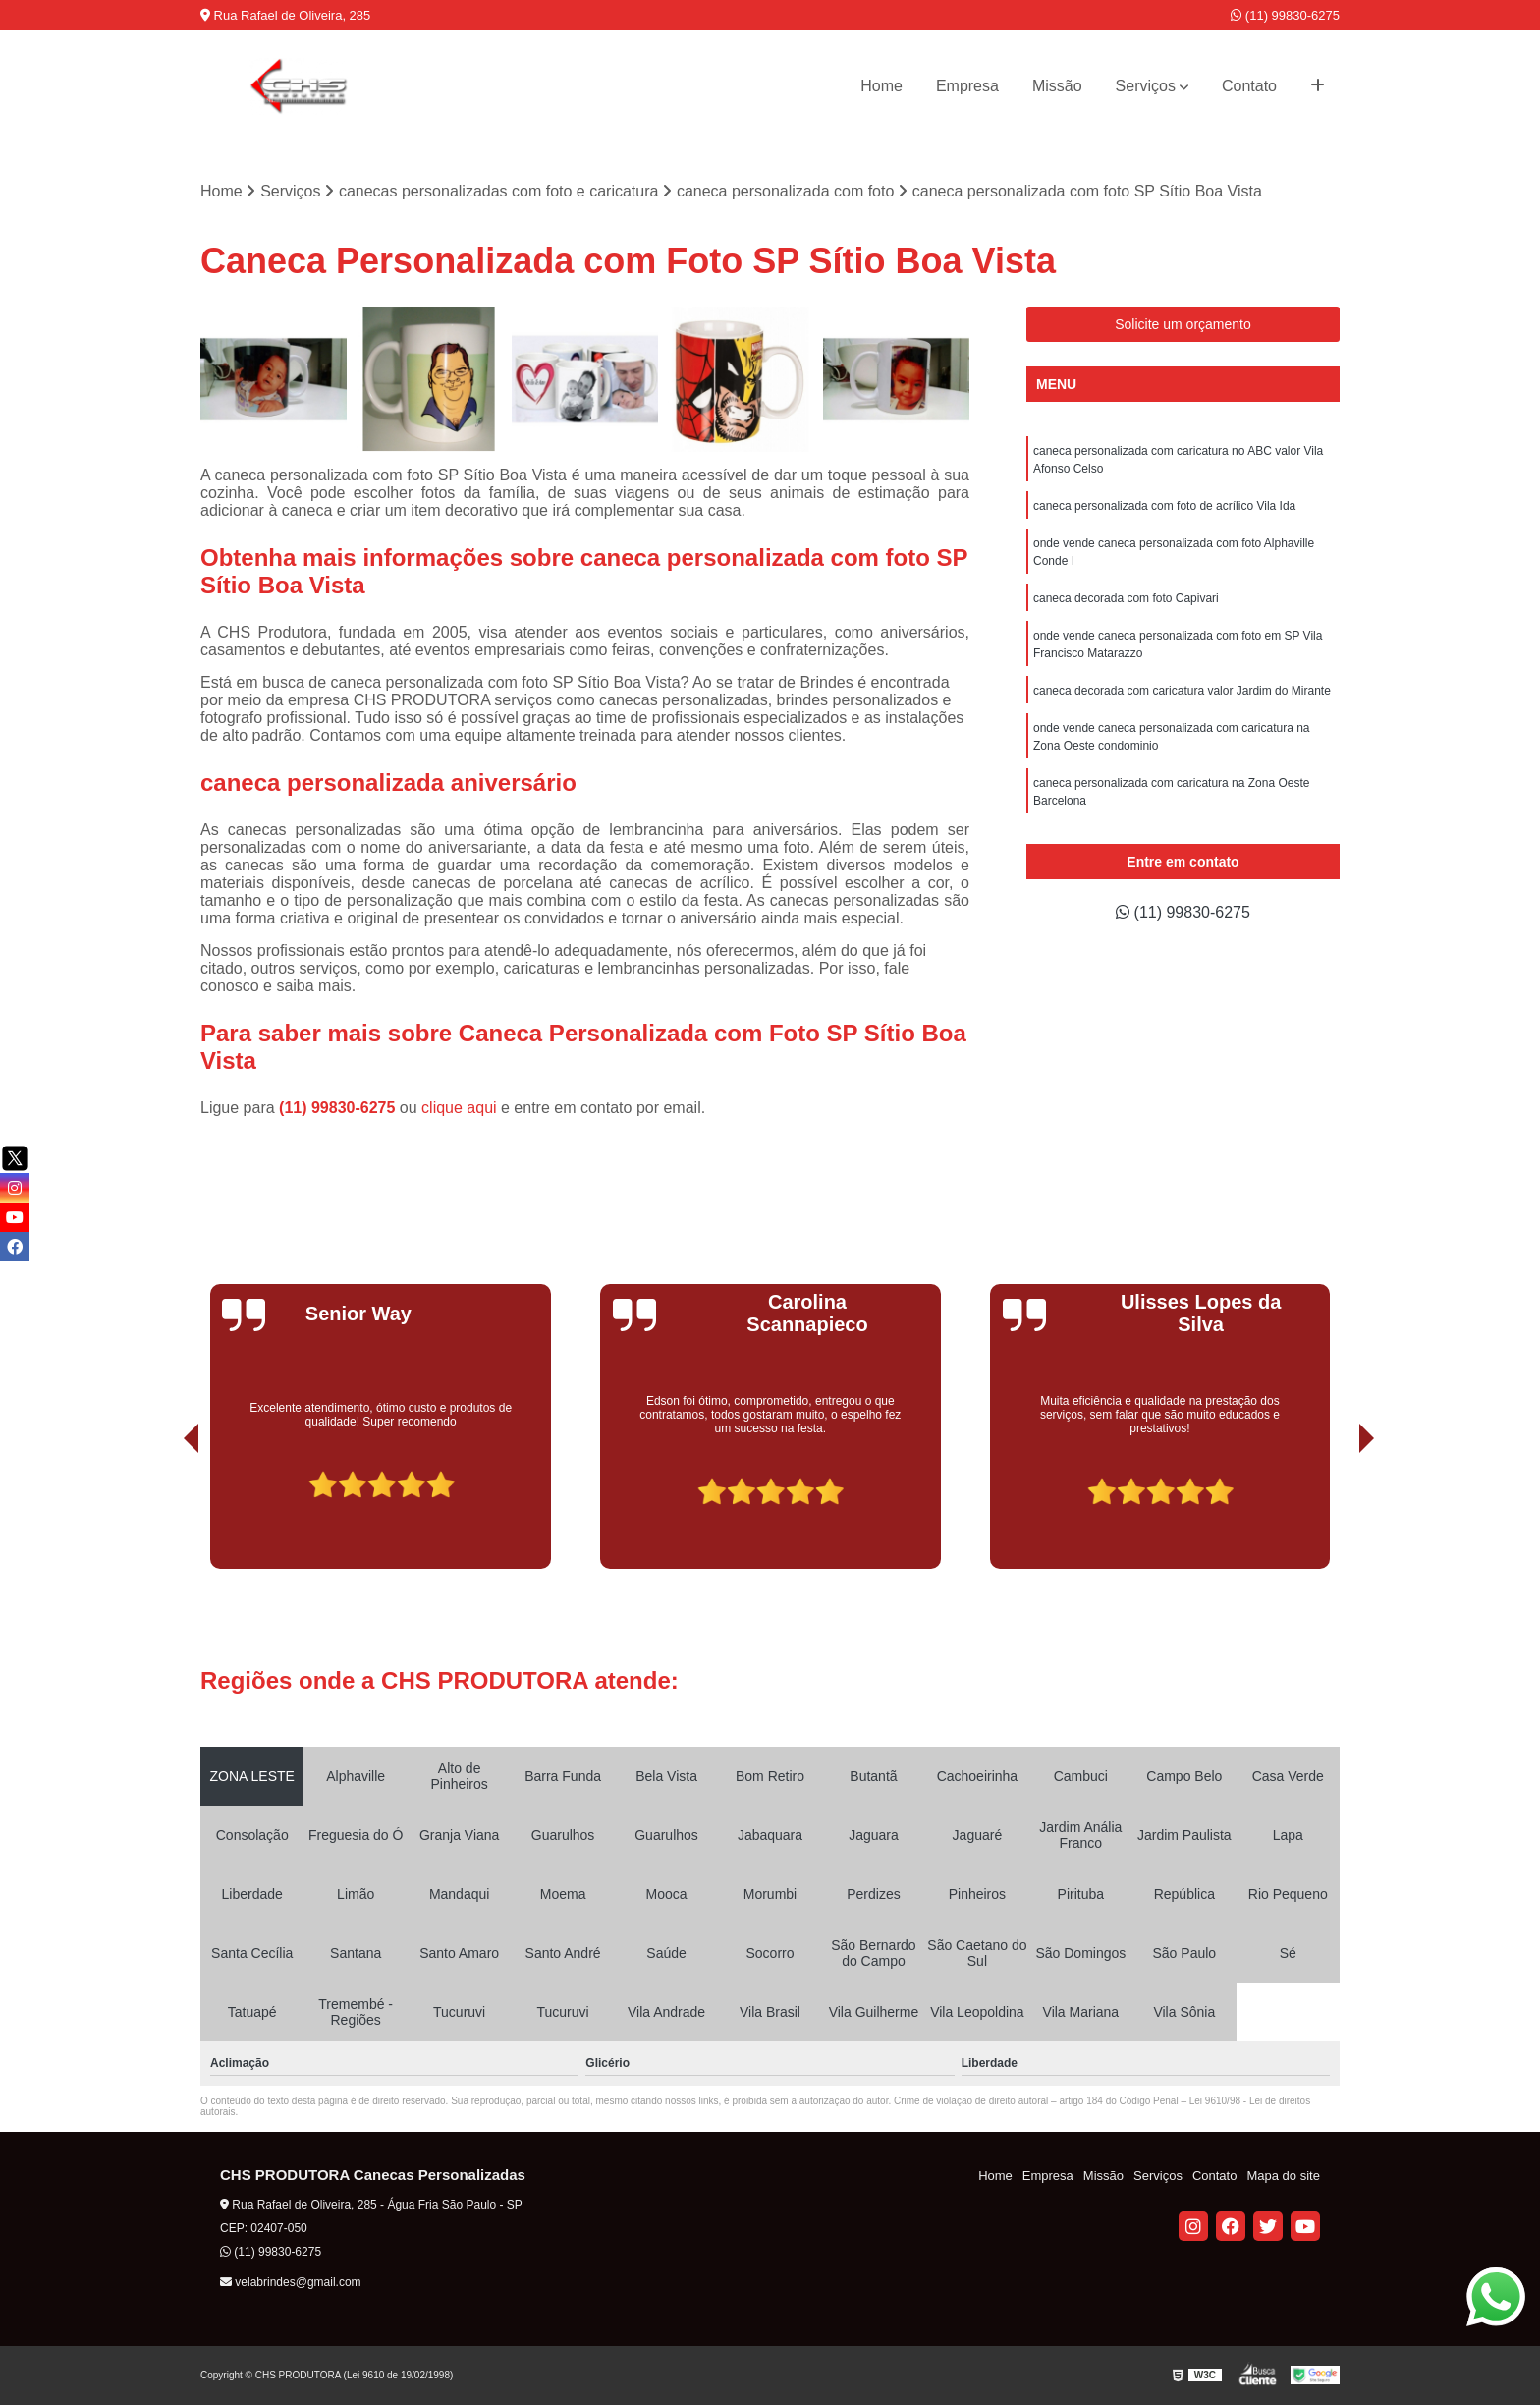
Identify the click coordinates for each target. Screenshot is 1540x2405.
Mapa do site (1282, 2175)
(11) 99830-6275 (1285, 15)
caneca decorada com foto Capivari (1126, 598)
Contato (1249, 86)
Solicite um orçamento (1183, 324)
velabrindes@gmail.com (290, 2282)
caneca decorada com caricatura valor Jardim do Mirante (1182, 691)
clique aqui (459, 1107)
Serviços (1146, 86)
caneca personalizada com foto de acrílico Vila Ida (1164, 506)
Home (881, 86)
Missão (1057, 86)
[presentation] (164, 1514)
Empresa (967, 86)
